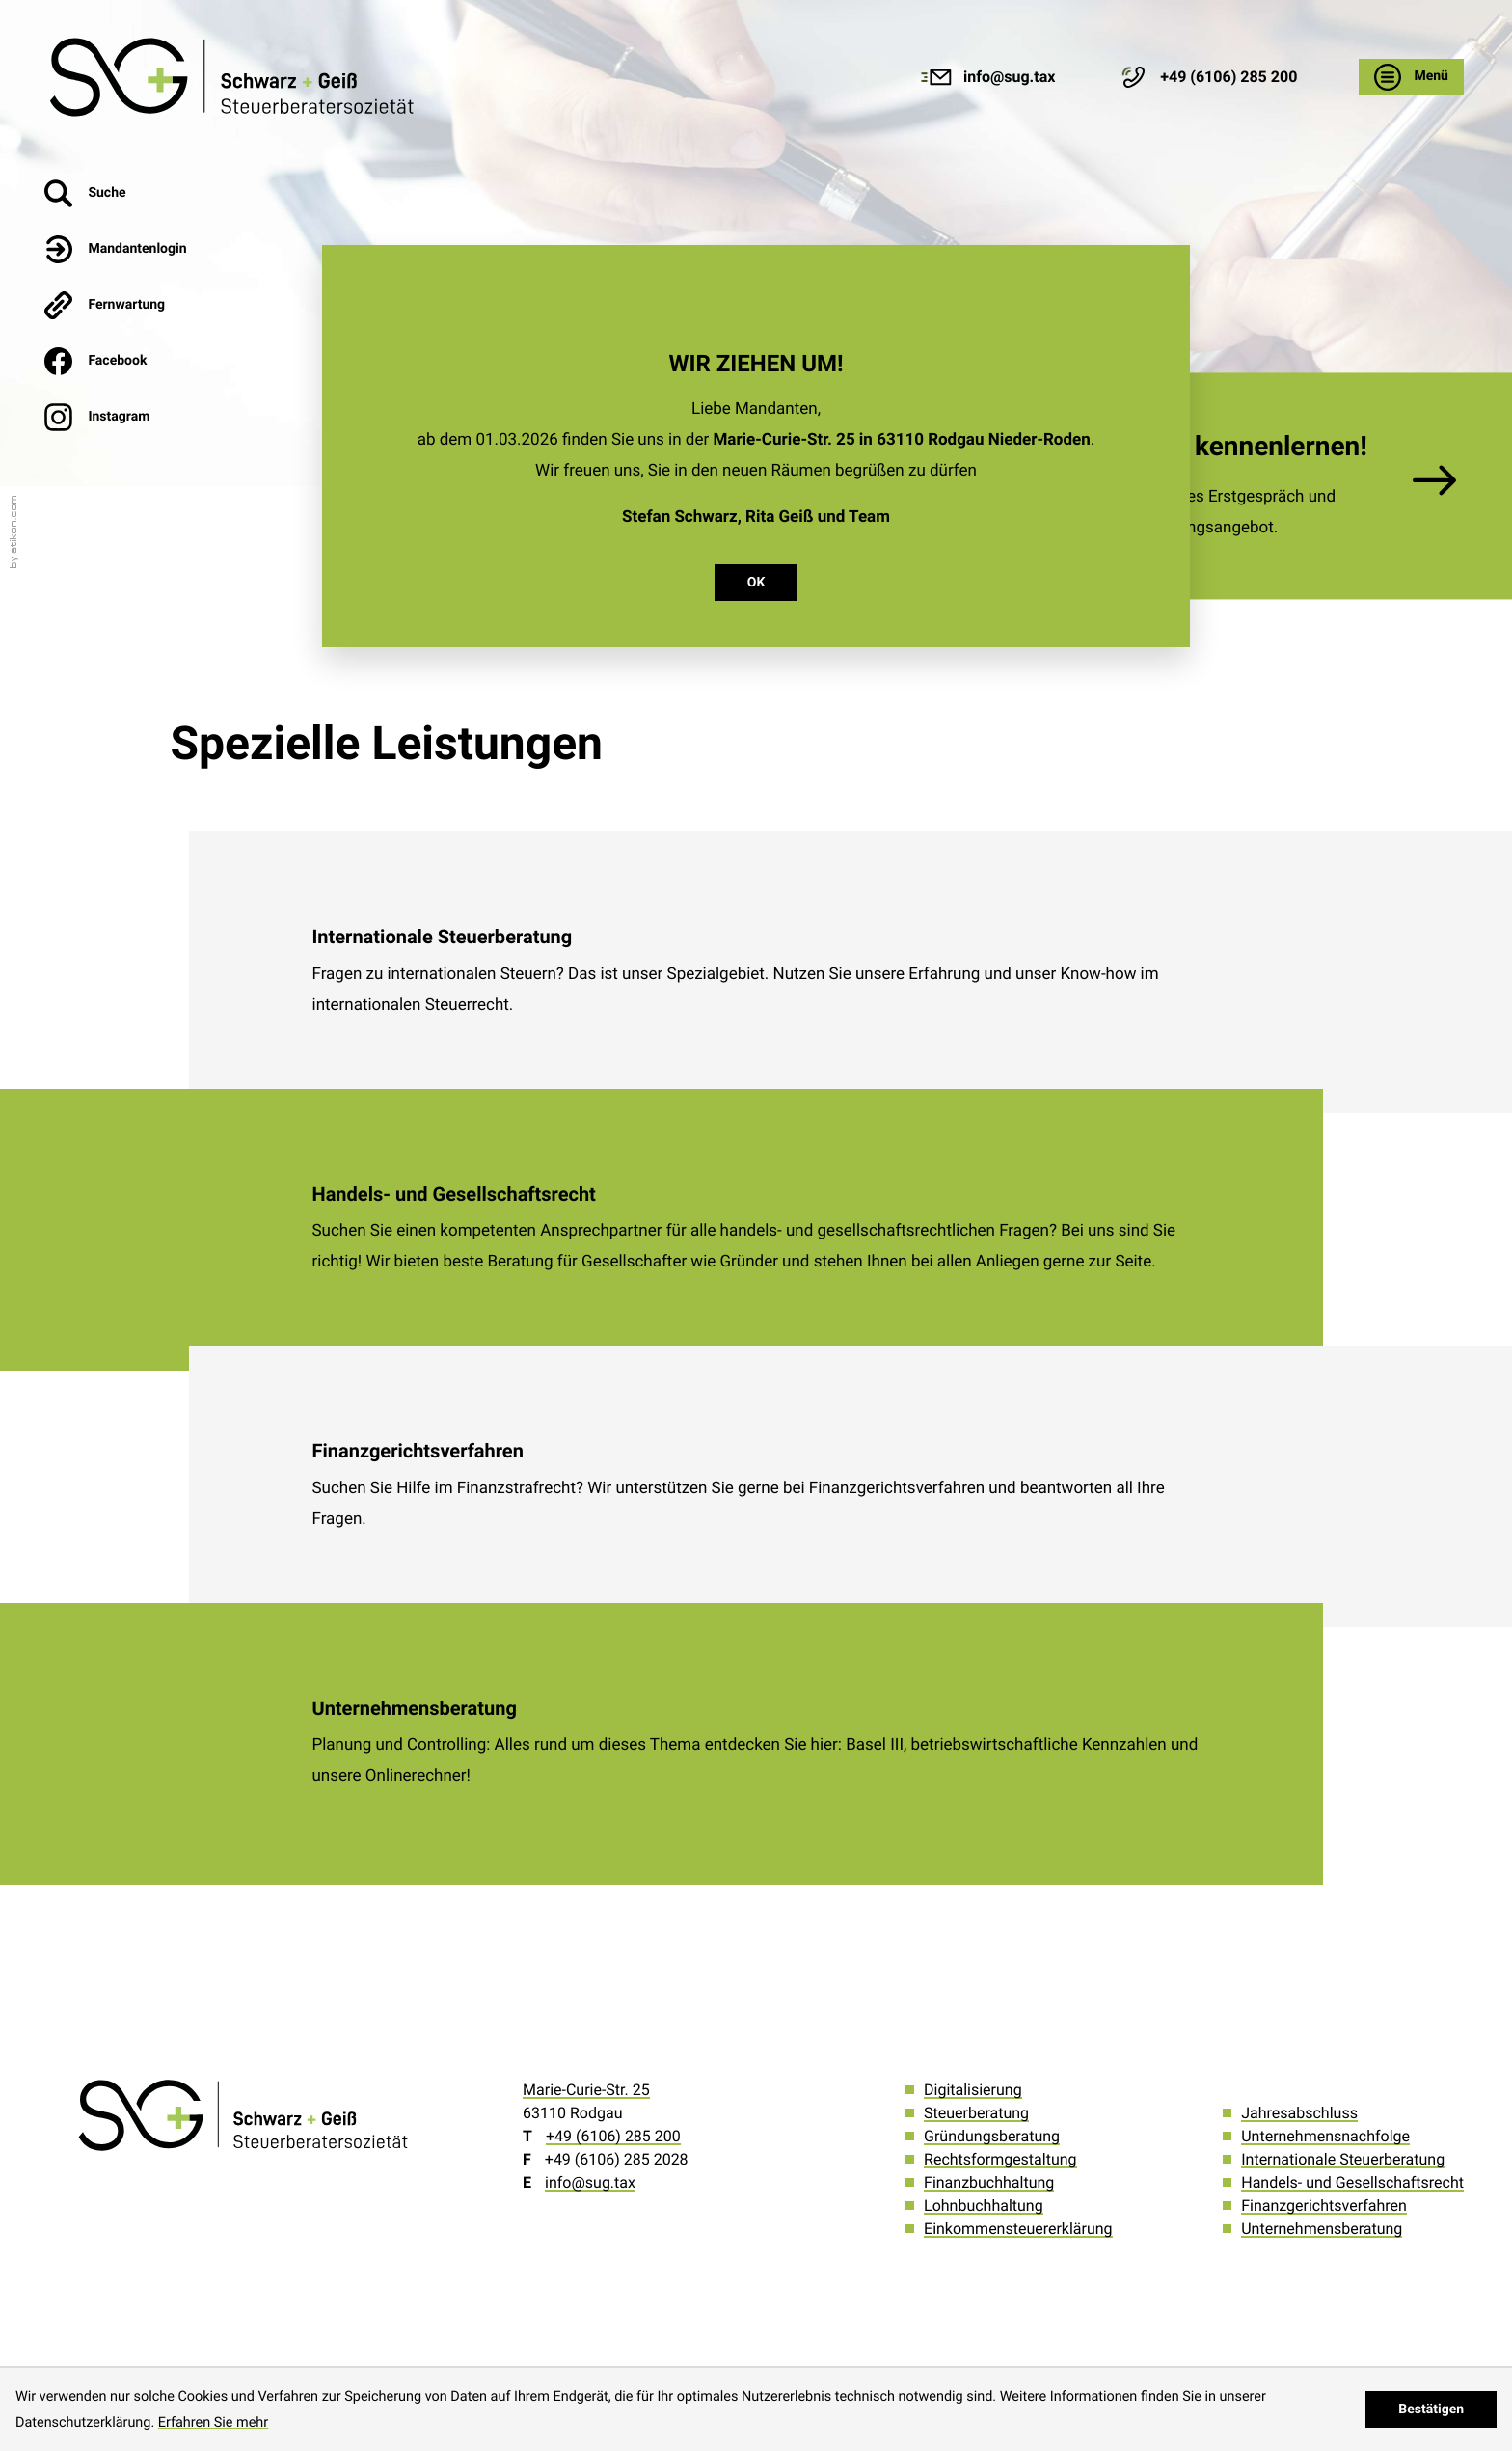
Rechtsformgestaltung (1000, 2159)
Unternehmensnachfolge (1325, 2136)
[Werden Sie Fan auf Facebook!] (116, 361)
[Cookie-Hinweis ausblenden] (1431, 2409)
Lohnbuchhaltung (983, 2205)
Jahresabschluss (1299, 2113)
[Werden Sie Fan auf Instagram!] (116, 417)
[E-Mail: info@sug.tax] (987, 77)
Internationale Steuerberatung (1342, 2159)
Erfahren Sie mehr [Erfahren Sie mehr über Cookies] (213, 2422)
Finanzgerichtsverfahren (1324, 2205)
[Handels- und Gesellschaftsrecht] (756, 1230)
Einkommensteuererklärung (1018, 2229)
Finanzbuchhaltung (989, 2182)
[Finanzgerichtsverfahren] (756, 1486)
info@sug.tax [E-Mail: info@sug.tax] (590, 2182)
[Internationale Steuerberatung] (756, 972)
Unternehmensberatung (1321, 2229)
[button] (1207, 77)
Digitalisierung (973, 2090)
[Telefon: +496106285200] (613, 2136)
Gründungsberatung (992, 2136)
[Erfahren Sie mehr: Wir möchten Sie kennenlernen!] (1222, 485)
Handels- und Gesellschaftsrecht (1352, 2182)
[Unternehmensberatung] (756, 1744)
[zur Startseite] (234, 77)
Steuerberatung (976, 2113)
